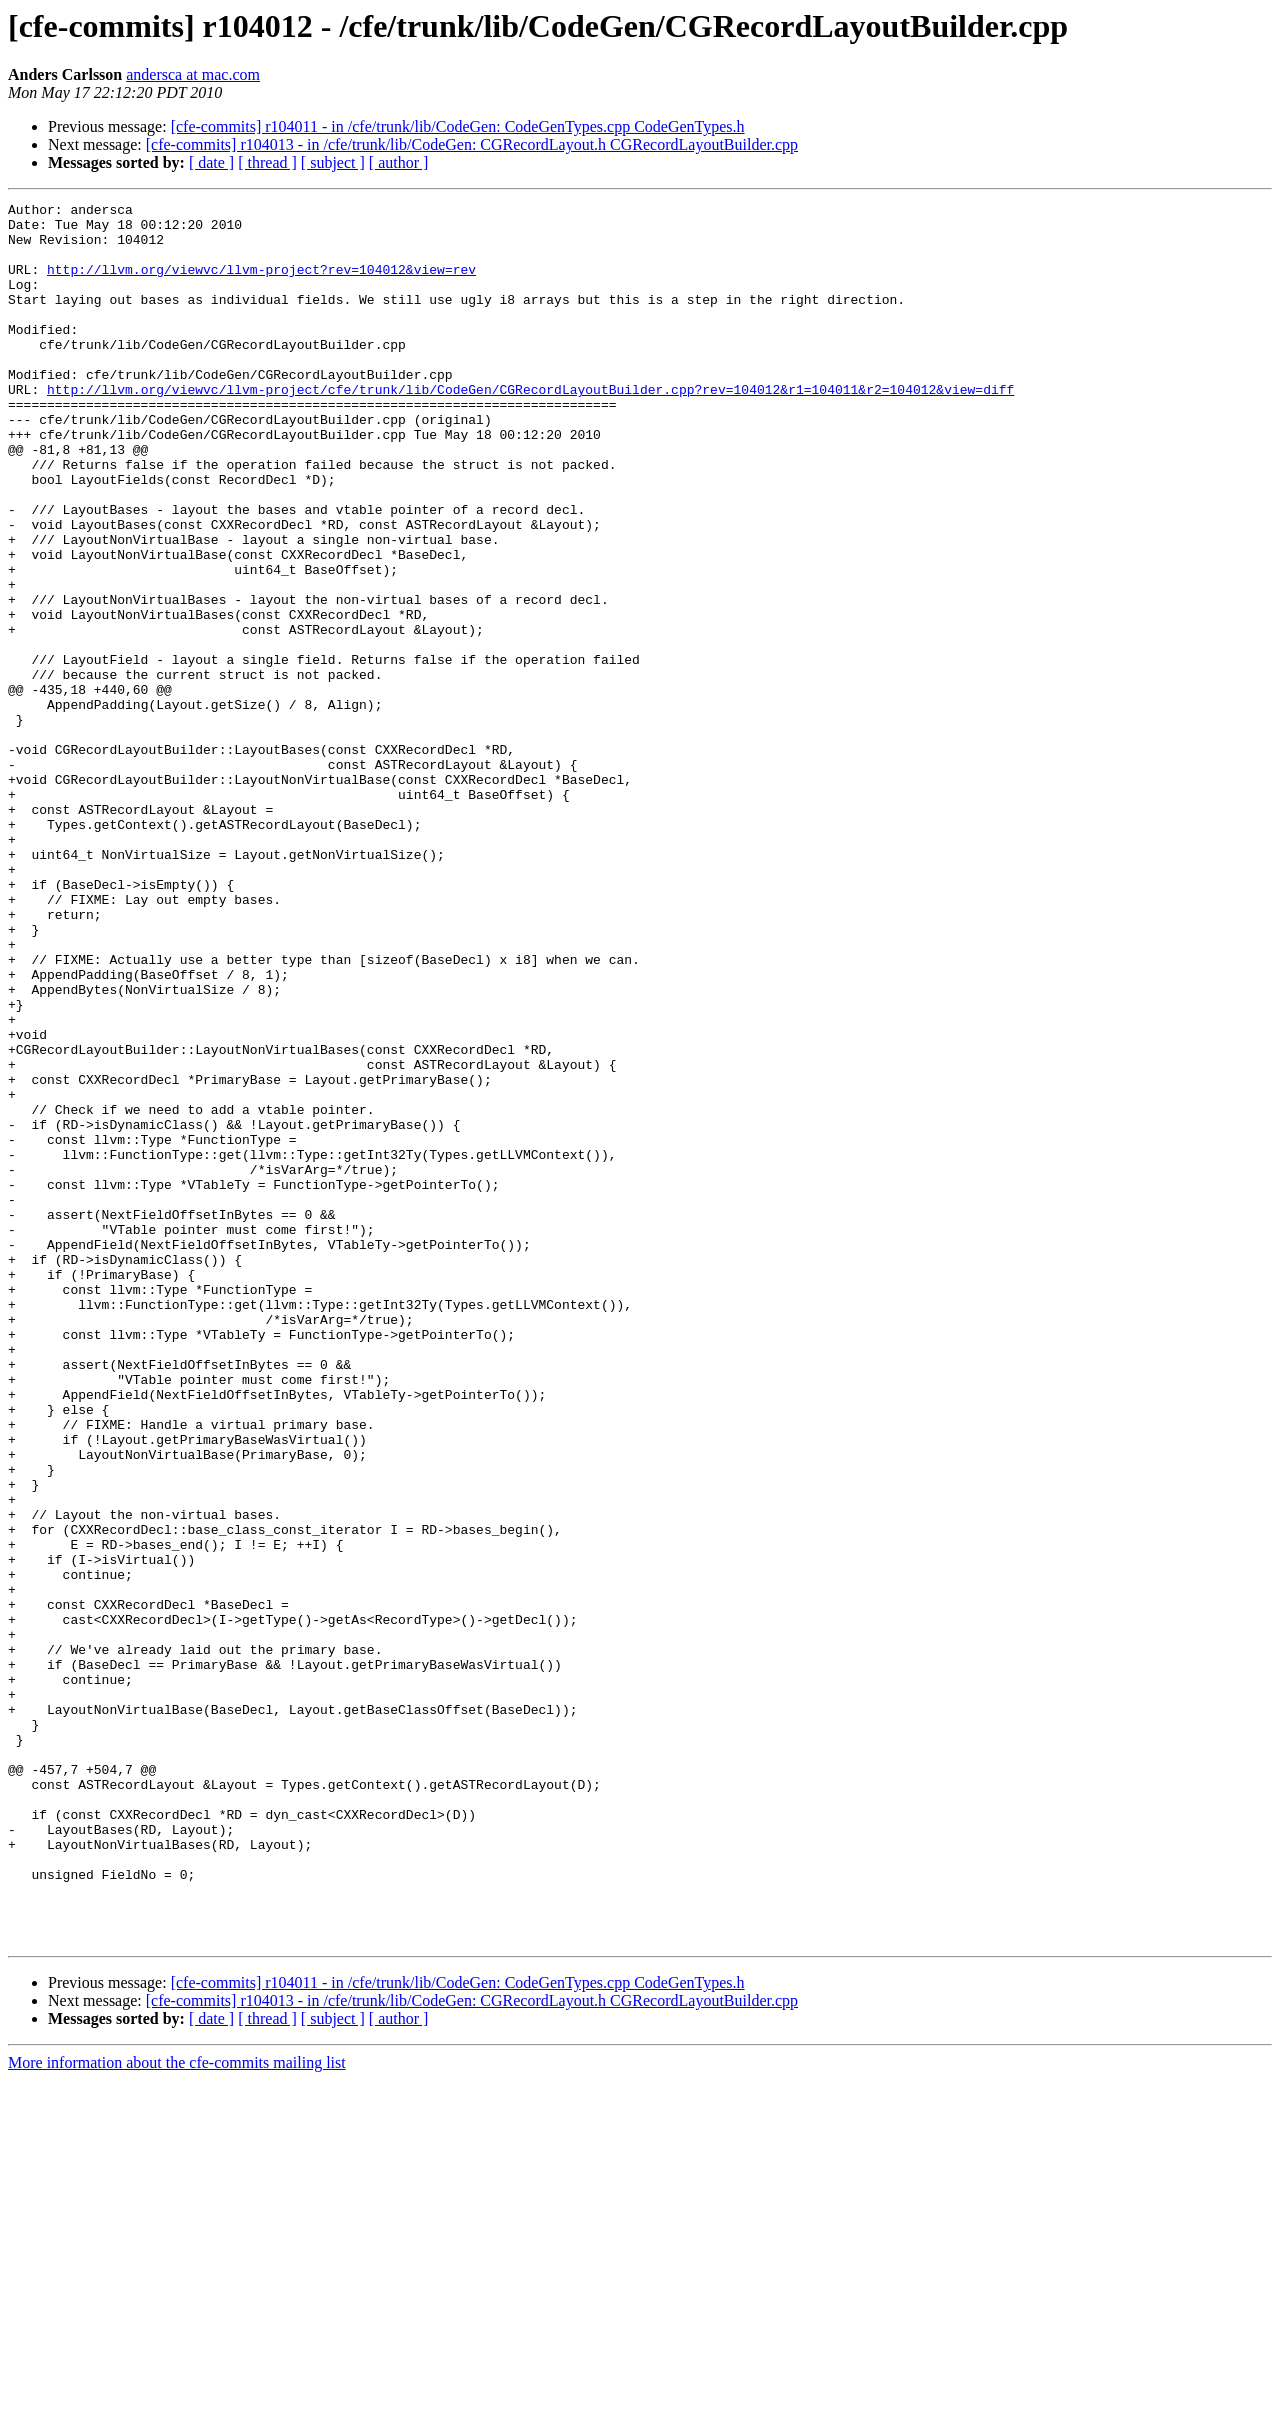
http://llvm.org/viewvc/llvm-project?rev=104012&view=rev (261, 284)
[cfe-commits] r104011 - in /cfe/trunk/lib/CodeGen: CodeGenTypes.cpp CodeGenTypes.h (458, 126)
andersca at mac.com (193, 74)
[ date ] (211, 162)
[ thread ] (267, 162)
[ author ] (399, 162)
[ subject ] (333, 162)
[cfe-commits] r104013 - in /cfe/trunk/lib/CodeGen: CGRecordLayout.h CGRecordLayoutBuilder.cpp (472, 144)
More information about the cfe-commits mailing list (177, 2410)
